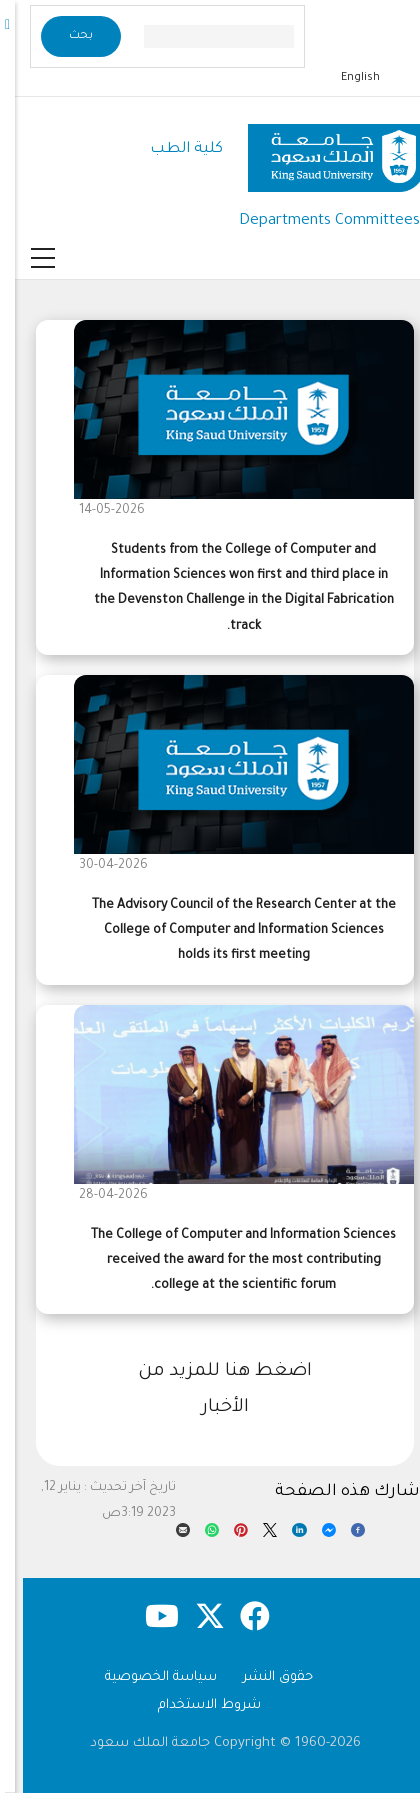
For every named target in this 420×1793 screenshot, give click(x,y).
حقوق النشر (263, 1677)
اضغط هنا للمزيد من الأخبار (210, 1390)
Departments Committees (314, 221)
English (345, 78)
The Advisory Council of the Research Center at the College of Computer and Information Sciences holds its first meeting (229, 931)
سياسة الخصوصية (146, 1677)
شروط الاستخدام (194, 1705)
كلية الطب (171, 149)
